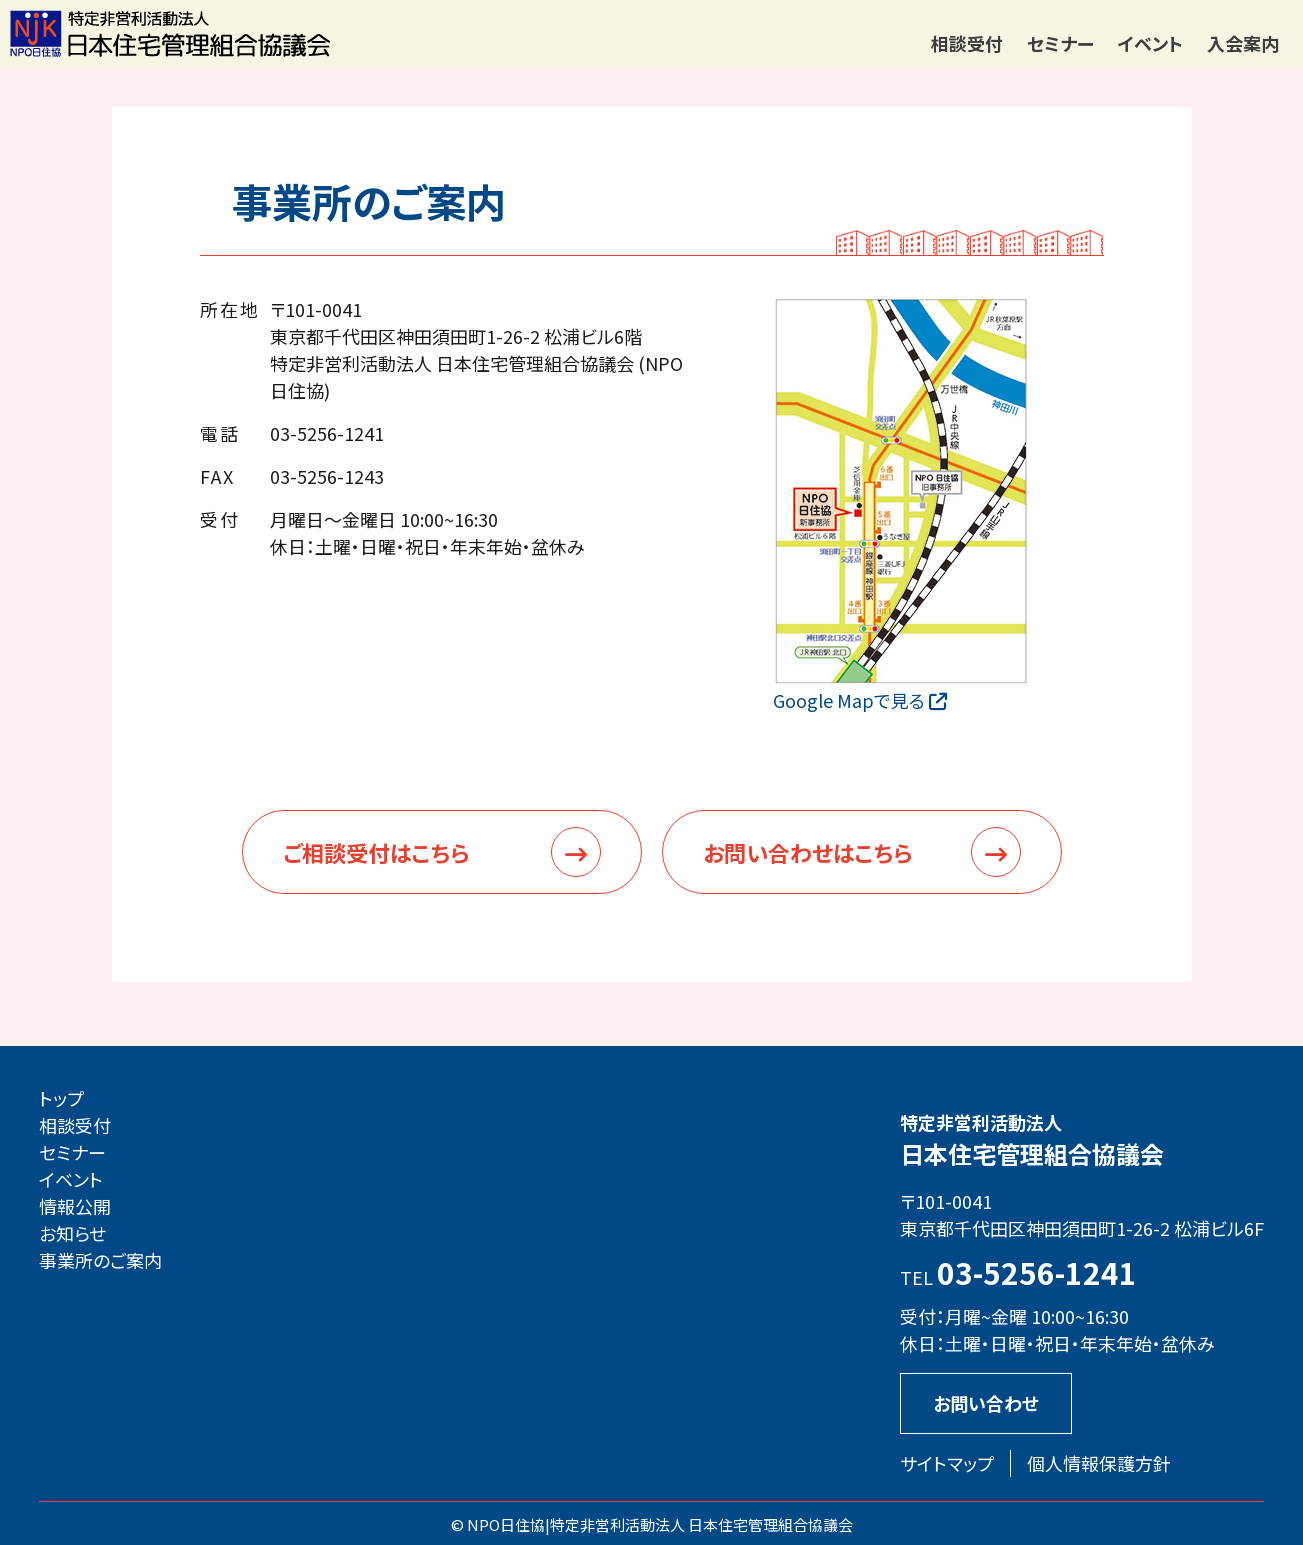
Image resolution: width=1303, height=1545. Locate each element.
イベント (1150, 43)
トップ (61, 1098)
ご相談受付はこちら (442, 852)
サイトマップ (947, 1463)
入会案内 (1243, 43)
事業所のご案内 (100, 1260)
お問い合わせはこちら (862, 852)
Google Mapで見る (860, 700)
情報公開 (75, 1206)
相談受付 (967, 43)
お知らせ (72, 1233)
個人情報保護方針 (1099, 1463)
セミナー (1060, 43)
